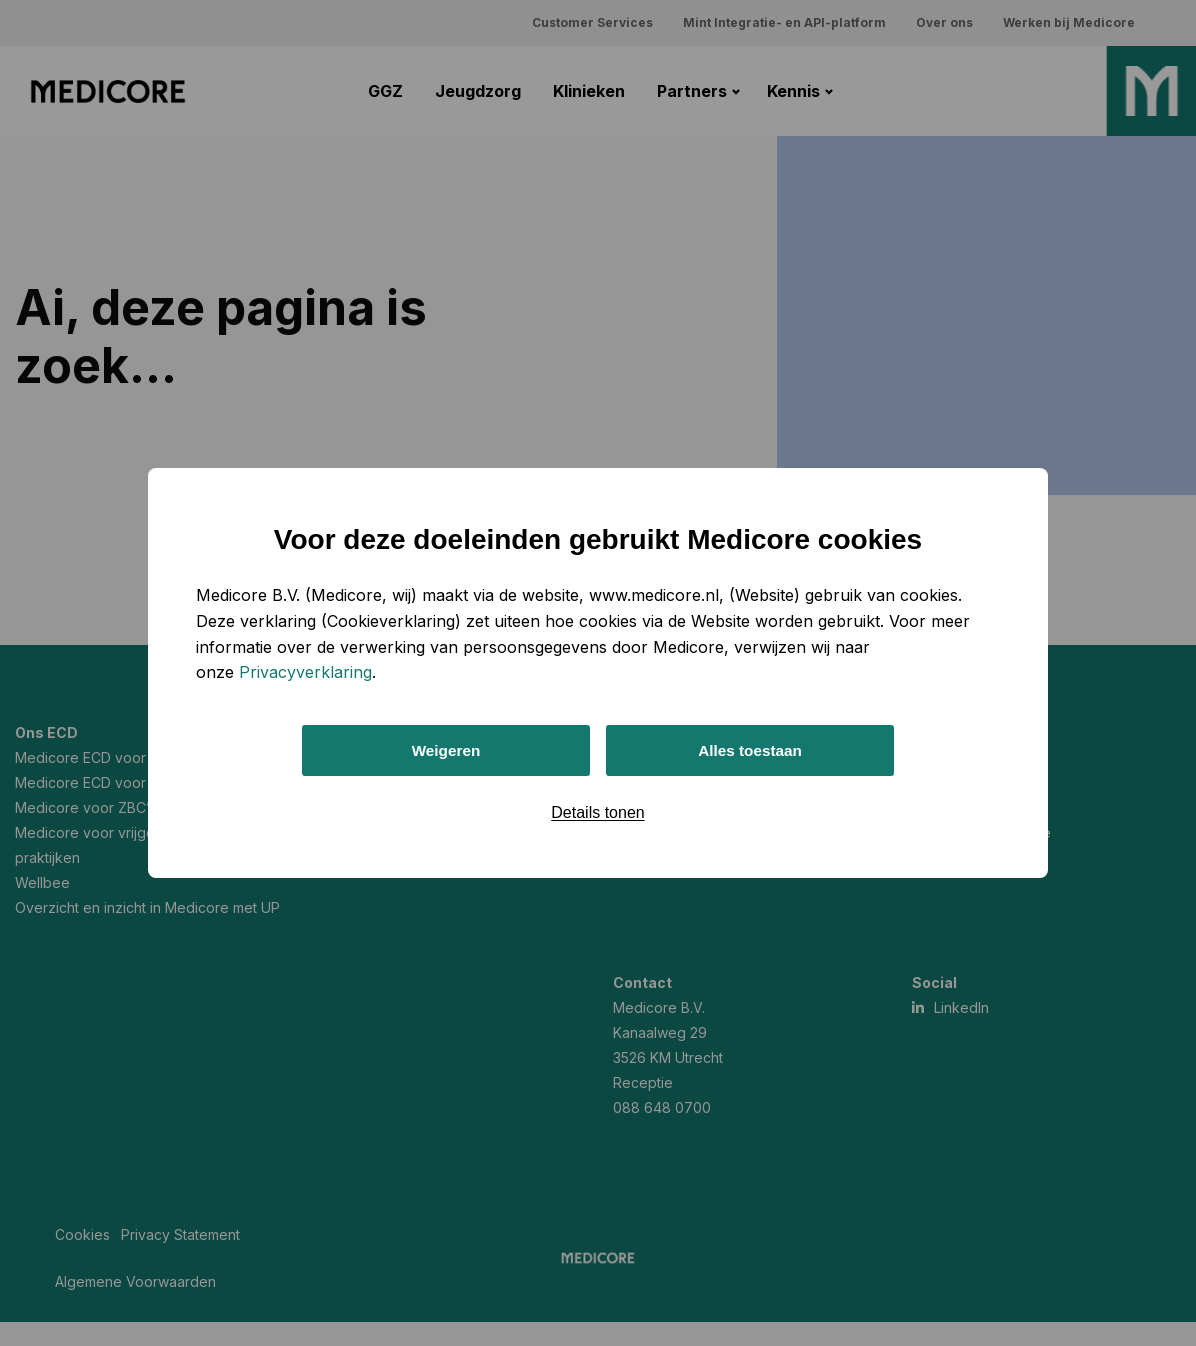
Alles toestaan (750, 750)
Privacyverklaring (305, 670)
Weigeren (446, 750)
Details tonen (597, 814)
